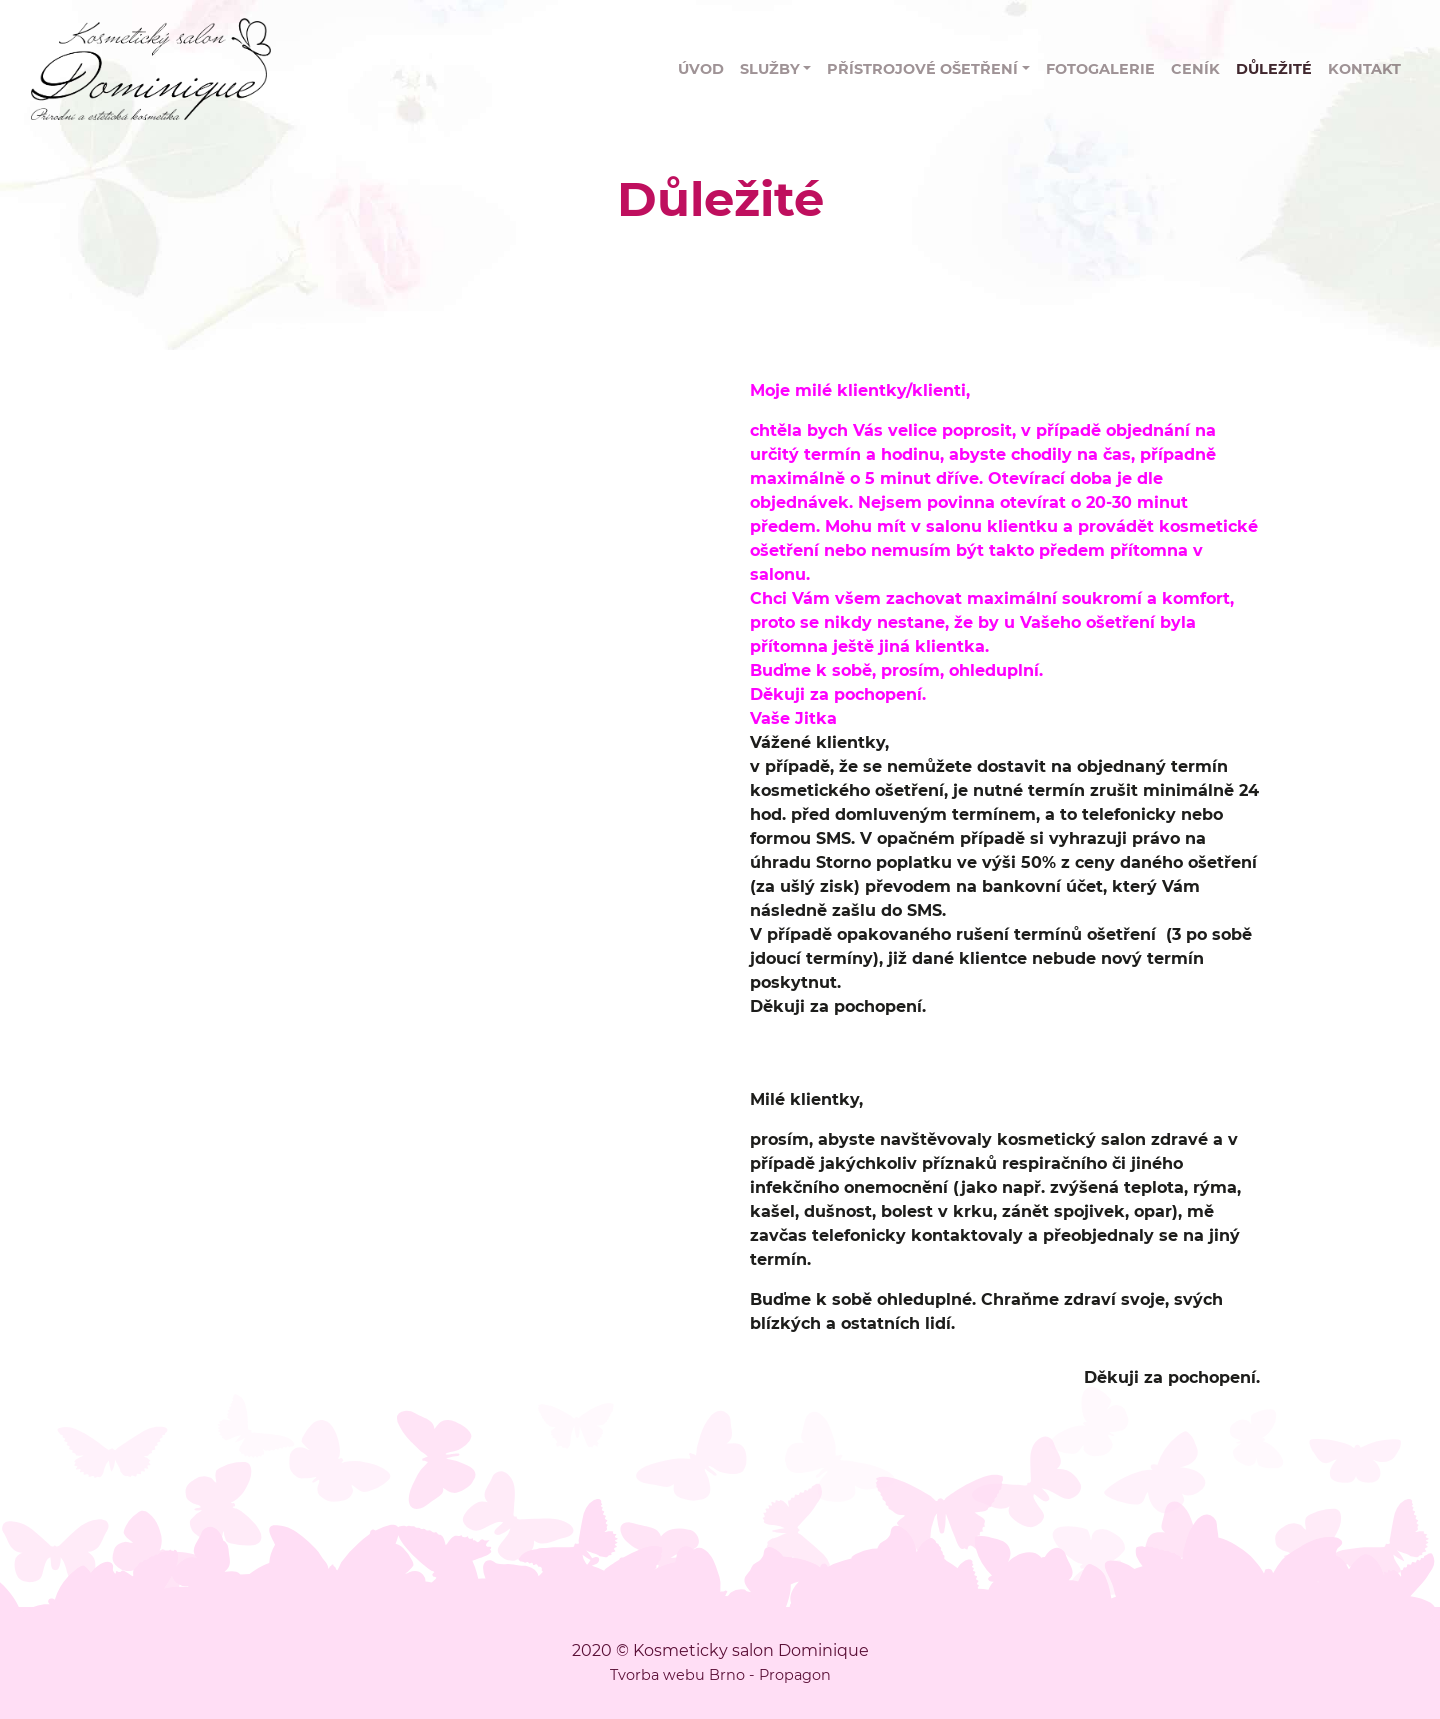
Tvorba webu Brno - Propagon (720, 1675)
